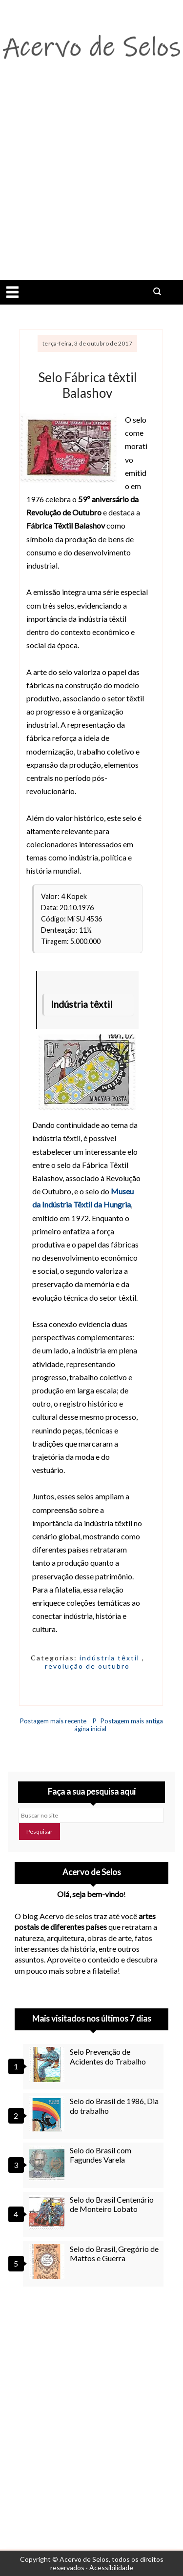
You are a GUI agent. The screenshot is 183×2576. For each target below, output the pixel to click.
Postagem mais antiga (132, 1721)
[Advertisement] (91, 183)
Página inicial (90, 1725)
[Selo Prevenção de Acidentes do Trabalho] (48, 2064)
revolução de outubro (87, 1666)
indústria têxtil (111, 1658)
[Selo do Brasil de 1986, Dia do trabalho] (48, 2113)
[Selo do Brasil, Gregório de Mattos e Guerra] (48, 2261)
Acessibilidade (111, 2567)
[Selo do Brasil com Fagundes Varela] (48, 2163)
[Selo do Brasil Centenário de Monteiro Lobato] (48, 2212)
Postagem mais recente (53, 1721)
